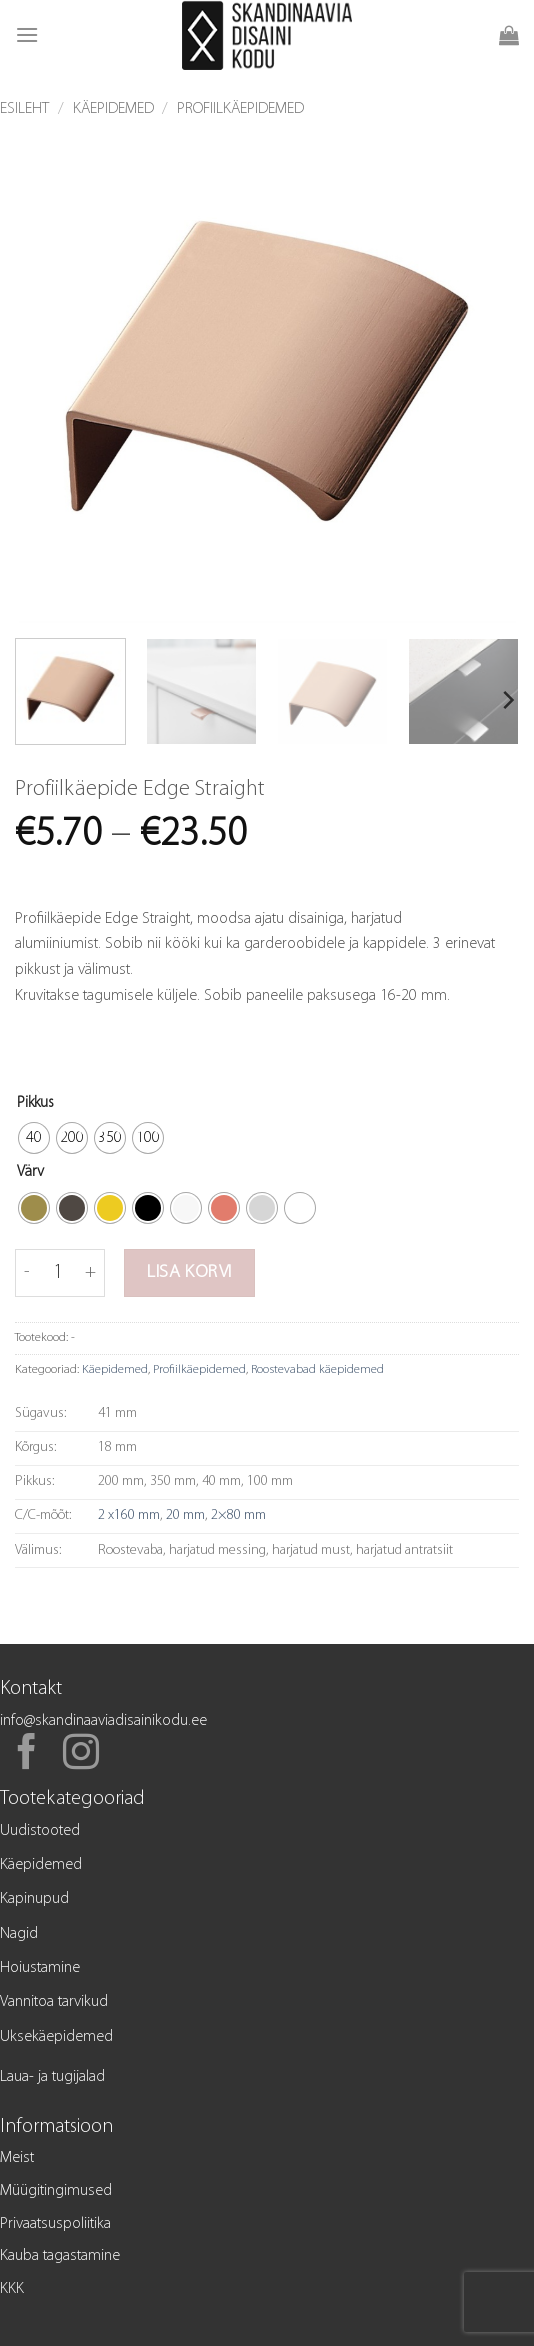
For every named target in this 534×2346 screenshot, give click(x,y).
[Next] (507, 700)
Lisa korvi (189, 1272)
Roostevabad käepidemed (317, 1369)
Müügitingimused (56, 2191)
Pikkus (35, 1103)
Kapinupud (34, 1899)
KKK (12, 2289)
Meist (17, 2158)
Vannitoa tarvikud (54, 2002)
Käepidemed (113, 109)
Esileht (24, 109)
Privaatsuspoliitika (55, 2224)
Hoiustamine (40, 1968)
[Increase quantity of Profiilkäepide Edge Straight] (90, 1273)
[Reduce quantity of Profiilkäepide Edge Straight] (27, 1273)
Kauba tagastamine (60, 2256)
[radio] (34, 1138)
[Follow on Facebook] (27, 1755)
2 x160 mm (129, 1515)
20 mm (185, 1515)
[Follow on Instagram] (81, 1755)
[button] (27, 34)
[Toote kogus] (58, 1273)
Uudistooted (40, 1831)
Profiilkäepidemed (240, 109)
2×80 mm (238, 1515)
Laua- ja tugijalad (52, 2077)
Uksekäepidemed (56, 2037)
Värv (30, 1172)
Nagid (19, 1934)
